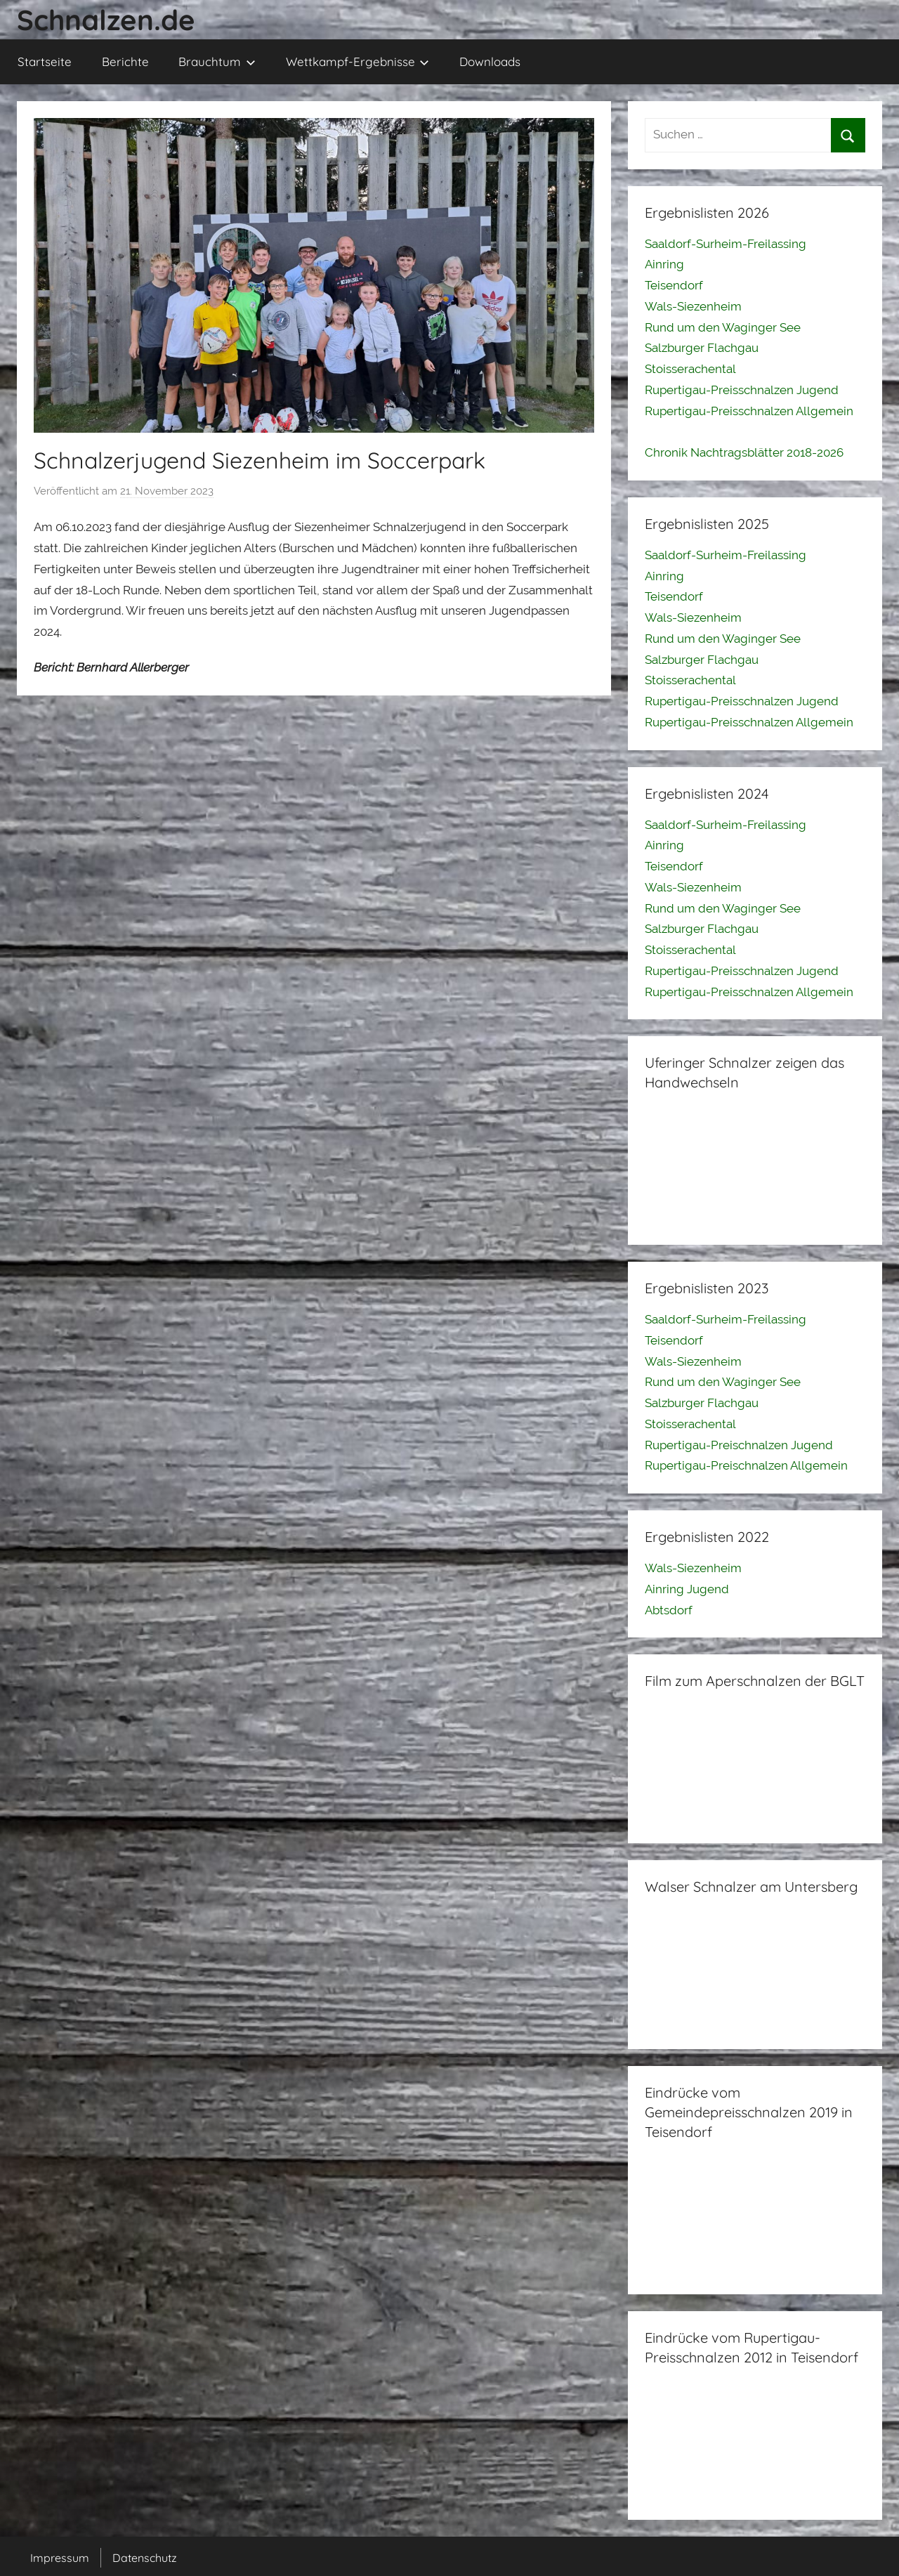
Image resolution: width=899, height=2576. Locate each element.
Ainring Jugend (687, 1589)
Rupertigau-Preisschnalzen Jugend (742, 390)
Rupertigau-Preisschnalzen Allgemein (749, 411)
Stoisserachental (690, 369)
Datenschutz (144, 2558)
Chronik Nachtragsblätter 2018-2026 (744, 452)
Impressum (59, 2558)
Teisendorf (674, 285)
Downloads (489, 61)
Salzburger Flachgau (702, 348)
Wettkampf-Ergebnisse (358, 61)
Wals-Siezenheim (693, 306)
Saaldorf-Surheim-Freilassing (725, 244)
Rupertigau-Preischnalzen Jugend (739, 1445)
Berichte (125, 61)
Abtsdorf (669, 1610)
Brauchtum (217, 61)
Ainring (664, 264)
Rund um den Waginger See (723, 327)
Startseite (45, 61)
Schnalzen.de (106, 19)
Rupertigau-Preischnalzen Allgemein (746, 1465)
